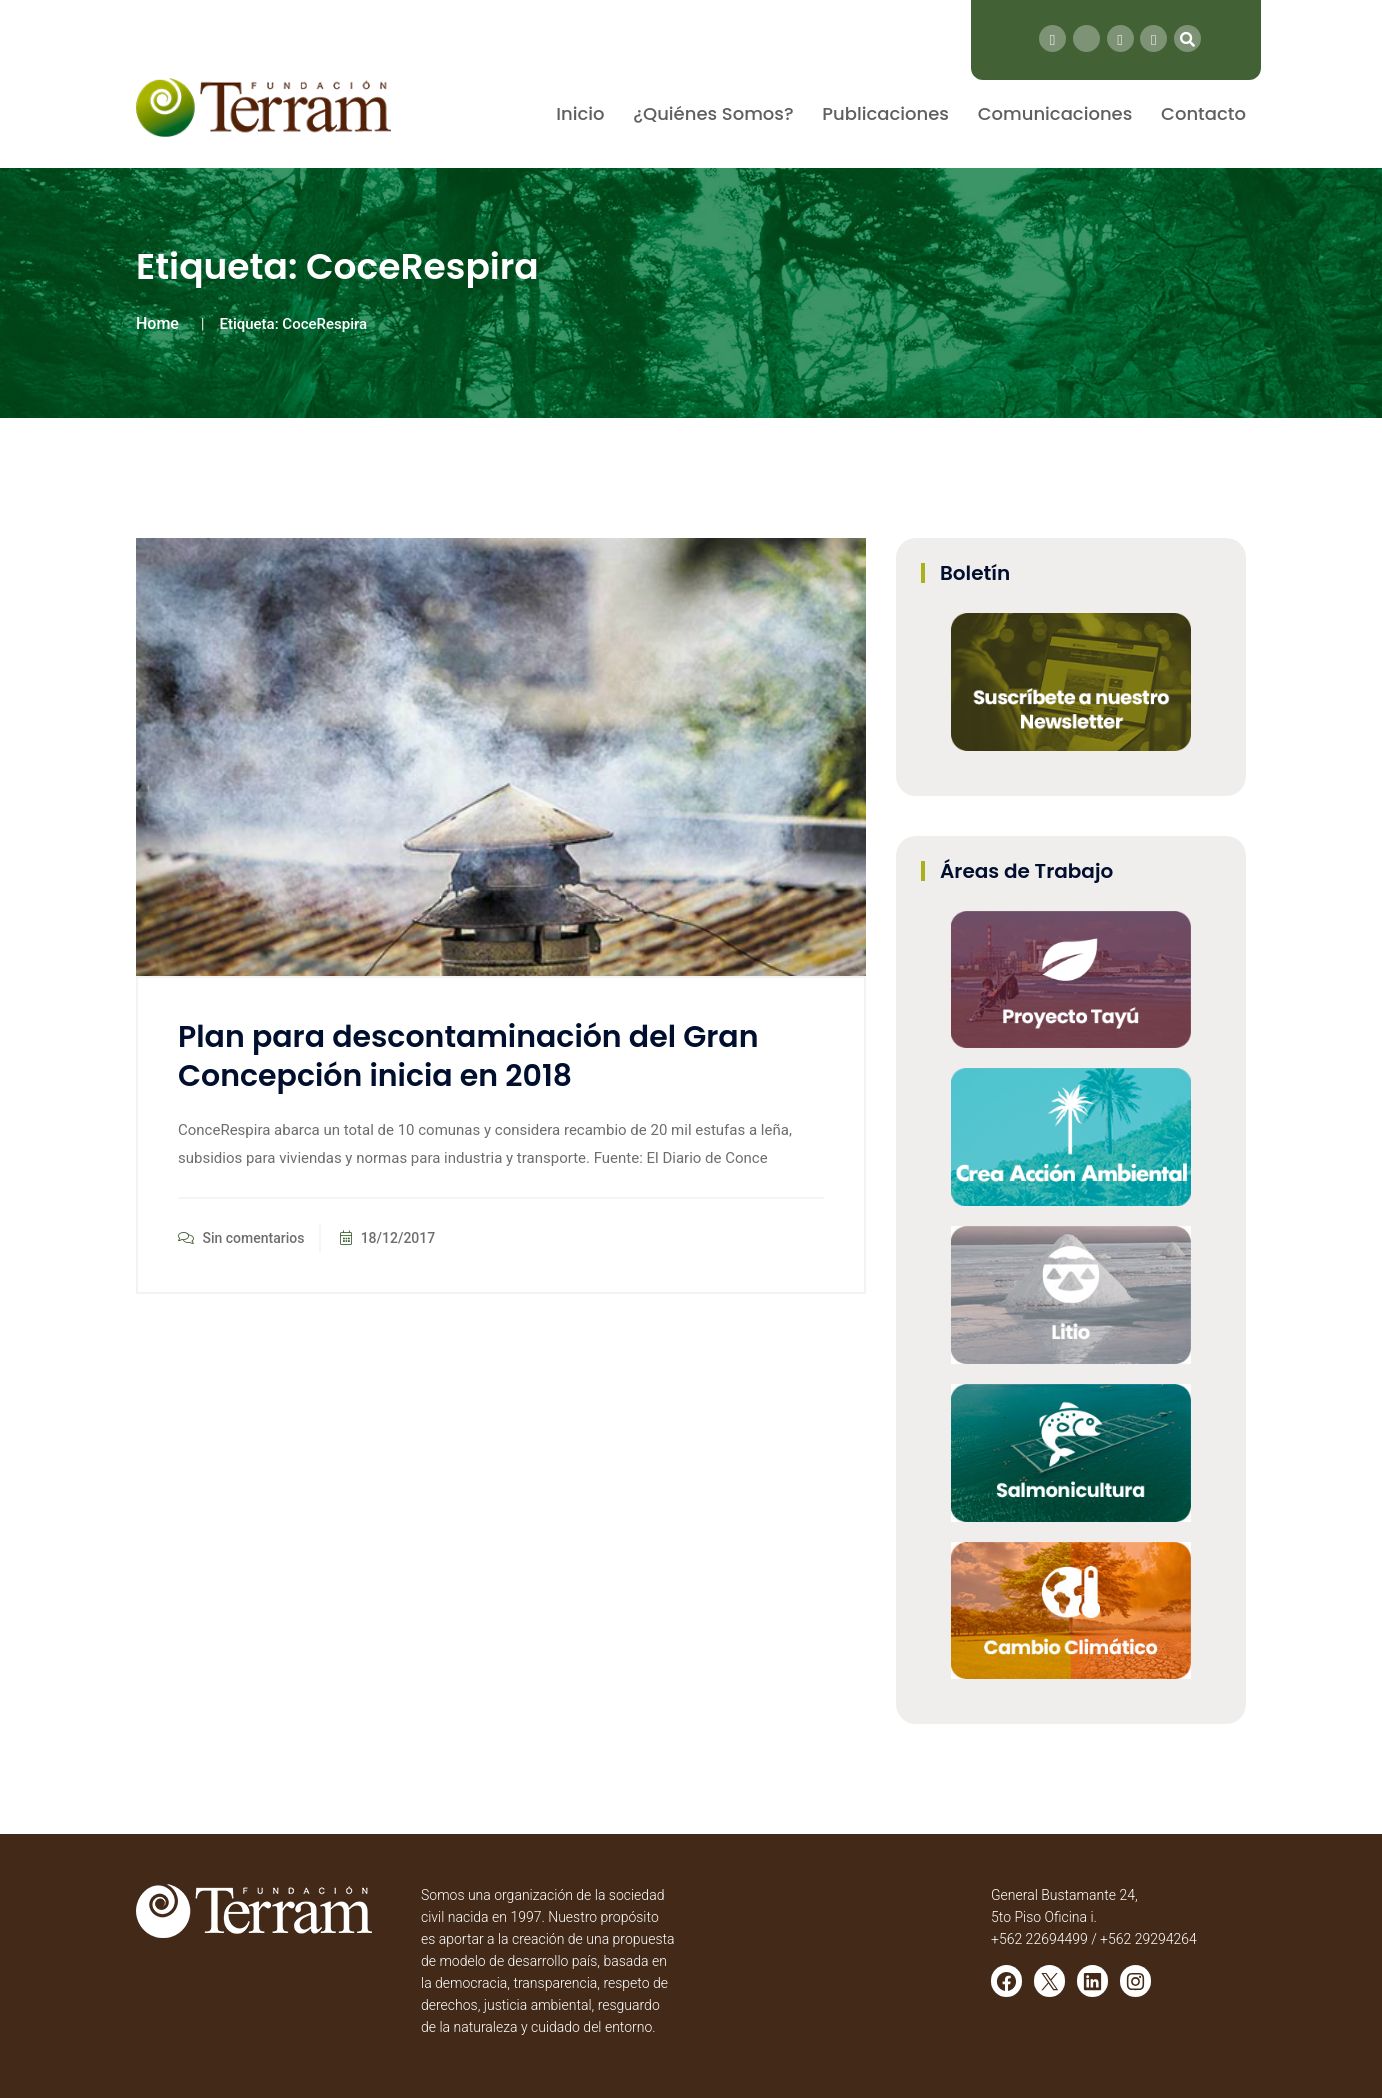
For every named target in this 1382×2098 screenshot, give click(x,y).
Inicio (580, 113)
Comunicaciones (1055, 113)
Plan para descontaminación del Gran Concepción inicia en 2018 (468, 1056)
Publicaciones (885, 113)
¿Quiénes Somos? (713, 113)
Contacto (1203, 113)
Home (157, 323)
